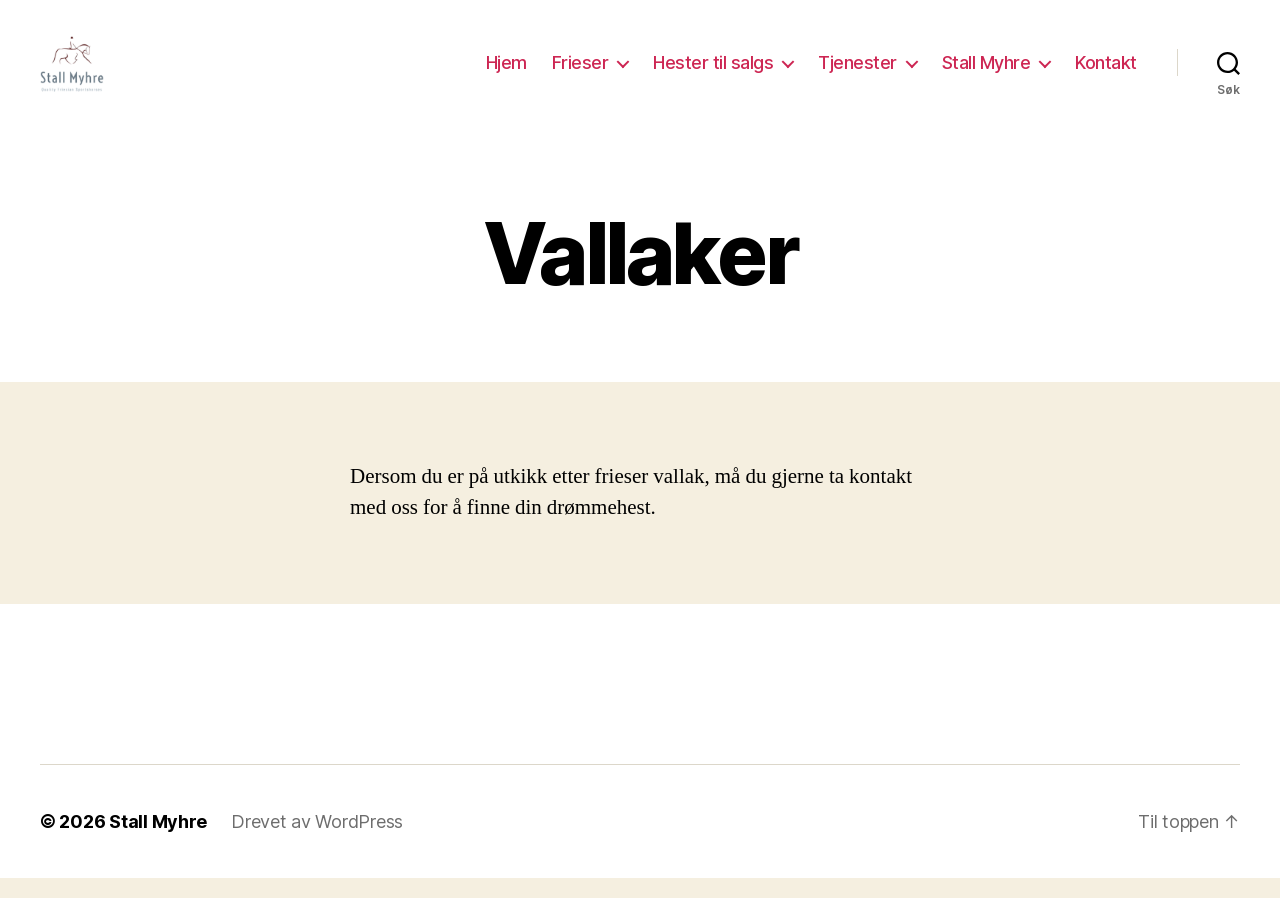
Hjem (506, 72)
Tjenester (857, 72)
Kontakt (1106, 72)
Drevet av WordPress (317, 841)
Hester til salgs (713, 72)
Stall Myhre (986, 72)
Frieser (580, 72)
